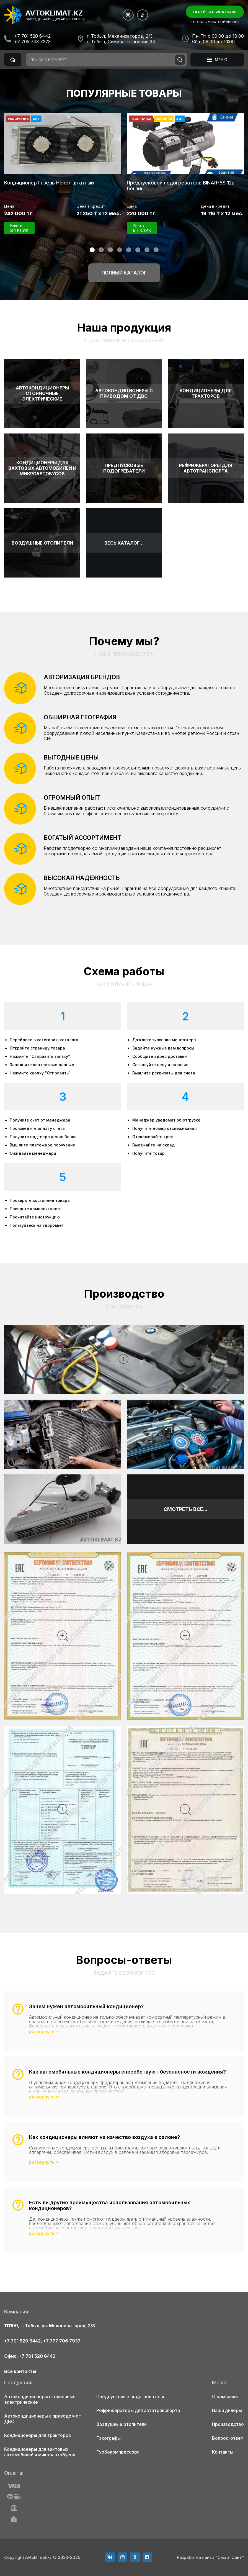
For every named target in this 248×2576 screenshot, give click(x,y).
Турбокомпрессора (118, 2452)
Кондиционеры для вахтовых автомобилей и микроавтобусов (39, 2451)
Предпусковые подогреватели (130, 2396)
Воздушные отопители (121, 2424)
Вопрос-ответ (227, 2438)
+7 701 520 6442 (32, 36)
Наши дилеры (227, 2410)
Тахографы (108, 2438)
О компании (225, 2396)
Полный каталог (124, 273)
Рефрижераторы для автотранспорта (138, 2410)
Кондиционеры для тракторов (37, 2435)
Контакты (222, 2452)
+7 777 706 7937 (62, 2341)
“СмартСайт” (230, 2557)
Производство (228, 2424)
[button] (92, 249)
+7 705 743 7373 (32, 41)
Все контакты (20, 2371)
